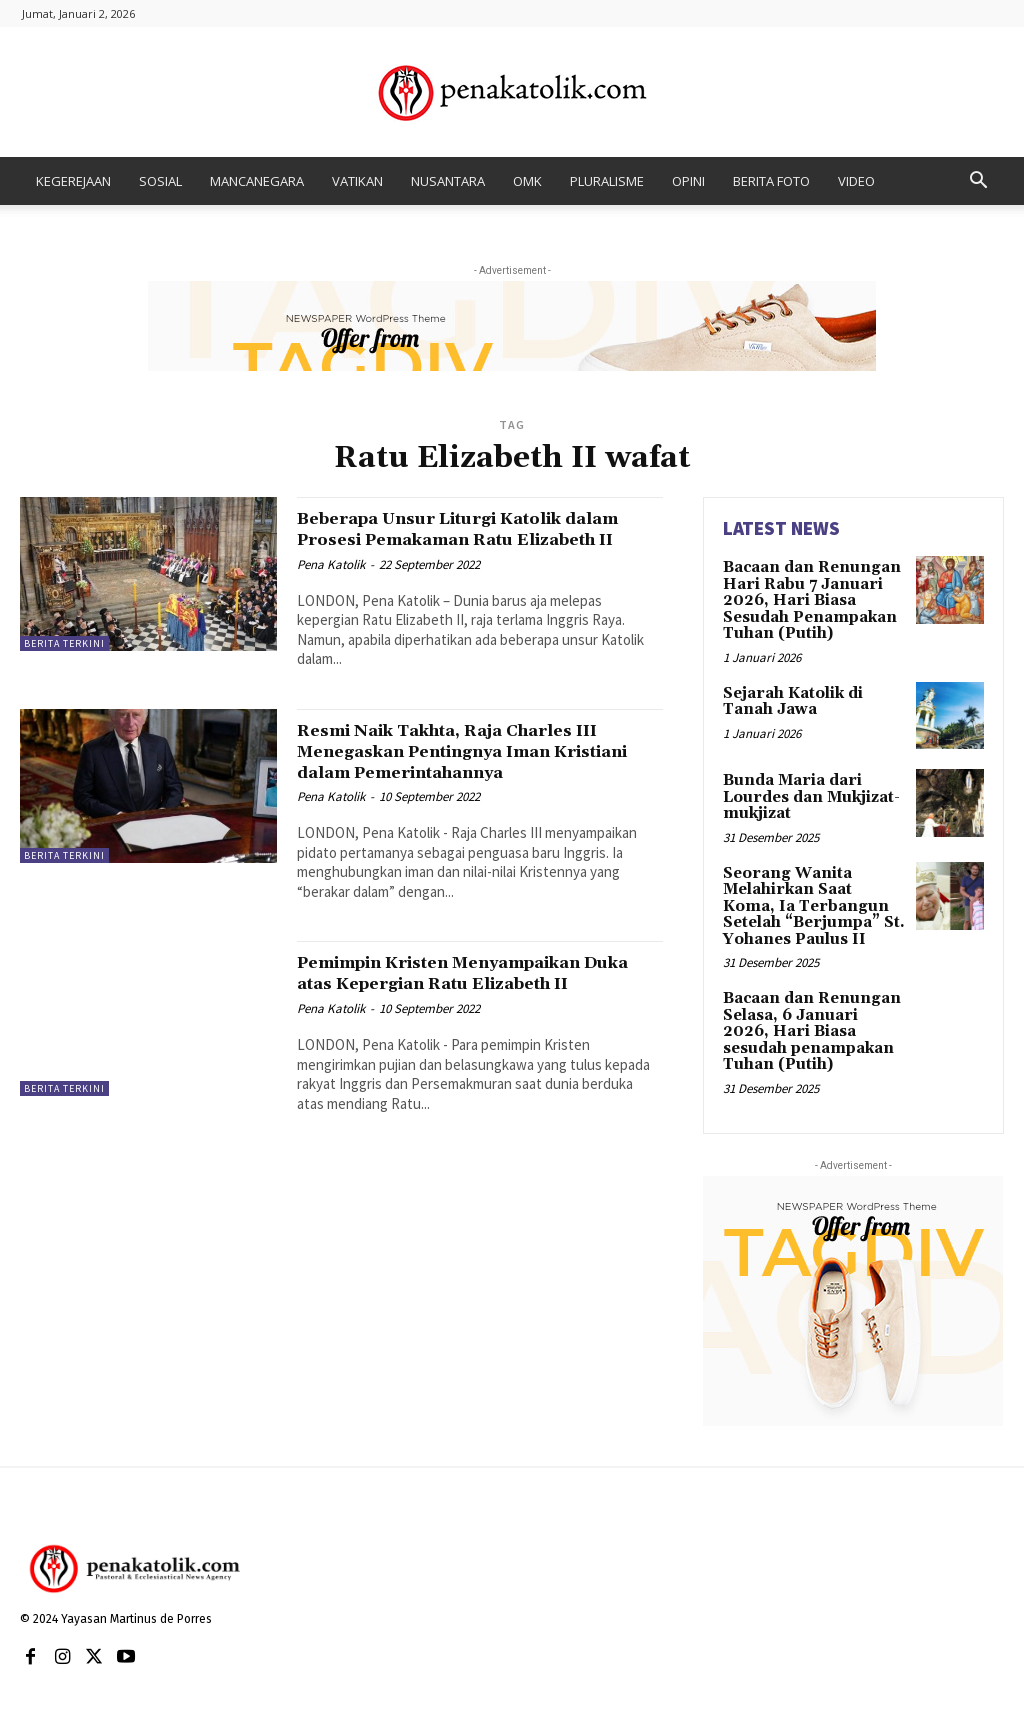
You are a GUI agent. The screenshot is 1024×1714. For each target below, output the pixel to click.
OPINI (688, 181)
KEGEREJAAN (73, 181)
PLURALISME (607, 181)
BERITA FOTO (771, 181)
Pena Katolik (331, 585)
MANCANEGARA (257, 181)
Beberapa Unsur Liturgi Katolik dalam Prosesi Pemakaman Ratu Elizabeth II (463, 539)
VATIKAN (357, 181)
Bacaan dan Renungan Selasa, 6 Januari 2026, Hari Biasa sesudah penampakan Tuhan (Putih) (809, 1015)
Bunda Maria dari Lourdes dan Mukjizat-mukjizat (808, 790)
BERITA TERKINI (64, 643)
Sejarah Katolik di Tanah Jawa (791, 694)
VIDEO (856, 181)
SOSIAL (160, 181)
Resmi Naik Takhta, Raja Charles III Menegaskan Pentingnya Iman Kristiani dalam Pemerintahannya (470, 772)
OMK (527, 181)
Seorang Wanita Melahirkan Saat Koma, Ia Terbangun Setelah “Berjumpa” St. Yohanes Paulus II (813, 895)
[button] (978, 182)
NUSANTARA (448, 181)
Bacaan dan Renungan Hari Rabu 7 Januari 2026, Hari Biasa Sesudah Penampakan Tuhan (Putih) (805, 598)
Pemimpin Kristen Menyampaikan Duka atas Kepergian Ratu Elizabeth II (472, 1004)
